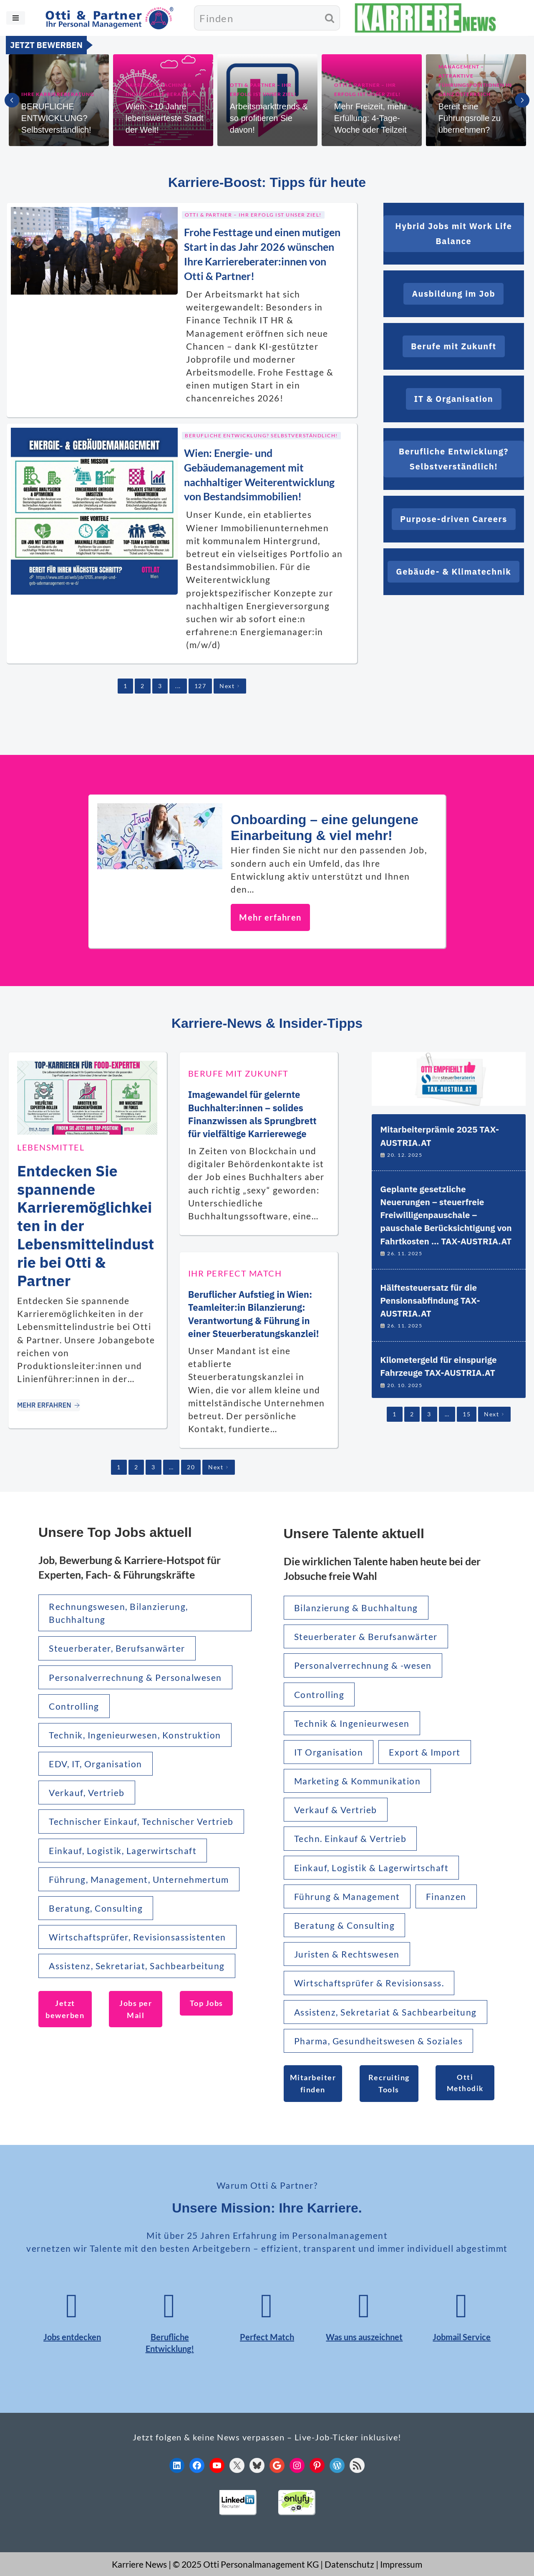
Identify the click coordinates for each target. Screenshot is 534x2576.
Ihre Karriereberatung (57, 94)
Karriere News (139, 2564)
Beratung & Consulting (344, 1925)
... (178, 685)
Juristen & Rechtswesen (347, 1954)
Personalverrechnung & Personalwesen (135, 1677)
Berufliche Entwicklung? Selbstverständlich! (261, 435)
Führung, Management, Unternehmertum (139, 1879)
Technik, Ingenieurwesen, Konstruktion (135, 1735)
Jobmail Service (462, 2337)
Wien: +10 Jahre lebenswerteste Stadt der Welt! (165, 118)
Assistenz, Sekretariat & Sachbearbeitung (385, 2012)
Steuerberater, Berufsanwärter (117, 1648)
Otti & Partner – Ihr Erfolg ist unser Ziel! (263, 89)
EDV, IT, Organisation (95, 1764)
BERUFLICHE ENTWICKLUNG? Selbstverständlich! (56, 118)
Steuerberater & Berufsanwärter (366, 1636)
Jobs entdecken (72, 2337)
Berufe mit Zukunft (238, 1073)
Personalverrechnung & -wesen (363, 1665)
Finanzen (446, 1896)
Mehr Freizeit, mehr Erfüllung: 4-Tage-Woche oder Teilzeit (370, 118)
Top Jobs (206, 2003)
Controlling (74, 1706)
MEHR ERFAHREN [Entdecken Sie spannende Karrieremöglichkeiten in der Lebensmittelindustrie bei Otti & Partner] (48, 1405)
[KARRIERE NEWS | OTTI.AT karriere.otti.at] (426, 18)
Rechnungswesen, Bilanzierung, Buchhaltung (118, 1613)
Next (229, 685)
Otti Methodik (465, 2083)
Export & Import (425, 1752)
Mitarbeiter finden (313, 2083)
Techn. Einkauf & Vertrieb (350, 1838)
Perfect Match (267, 2337)
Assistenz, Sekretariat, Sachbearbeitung (137, 1965)
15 (467, 1414)
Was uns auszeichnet (364, 2337)
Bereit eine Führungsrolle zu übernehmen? (469, 118)
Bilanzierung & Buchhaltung (356, 1607)
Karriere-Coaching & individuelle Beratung (161, 89)
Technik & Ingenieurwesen (352, 1723)
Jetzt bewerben (64, 2009)
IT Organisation (328, 1752)
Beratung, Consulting (96, 1908)
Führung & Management (347, 1896)
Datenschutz (349, 2564)
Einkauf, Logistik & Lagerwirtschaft (371, 1867)
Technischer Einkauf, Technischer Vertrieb (141, 1821)
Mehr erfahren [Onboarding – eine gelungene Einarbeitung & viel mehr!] (270, 917)
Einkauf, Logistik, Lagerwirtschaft (122, 1850)
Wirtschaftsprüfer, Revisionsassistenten (137, 1937)
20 (191, 1467)
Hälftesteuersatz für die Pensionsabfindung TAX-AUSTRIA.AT (430, 1300)
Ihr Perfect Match (235, 1273)
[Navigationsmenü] (15, 18)
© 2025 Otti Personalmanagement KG (246, 2564)
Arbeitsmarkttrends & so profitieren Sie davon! (269, 118)
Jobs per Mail (135, 2009)
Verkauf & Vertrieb (335, 1809)
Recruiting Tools (389, 2083)
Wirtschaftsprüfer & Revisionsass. (369, 1983)
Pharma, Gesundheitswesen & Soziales (378, 2041)
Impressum (401, 2564)
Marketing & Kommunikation (357, 1781)
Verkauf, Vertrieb (87, 1792)
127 (200, 685)
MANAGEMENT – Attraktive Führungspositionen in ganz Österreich (475, 80)
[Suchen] (257, 17)
